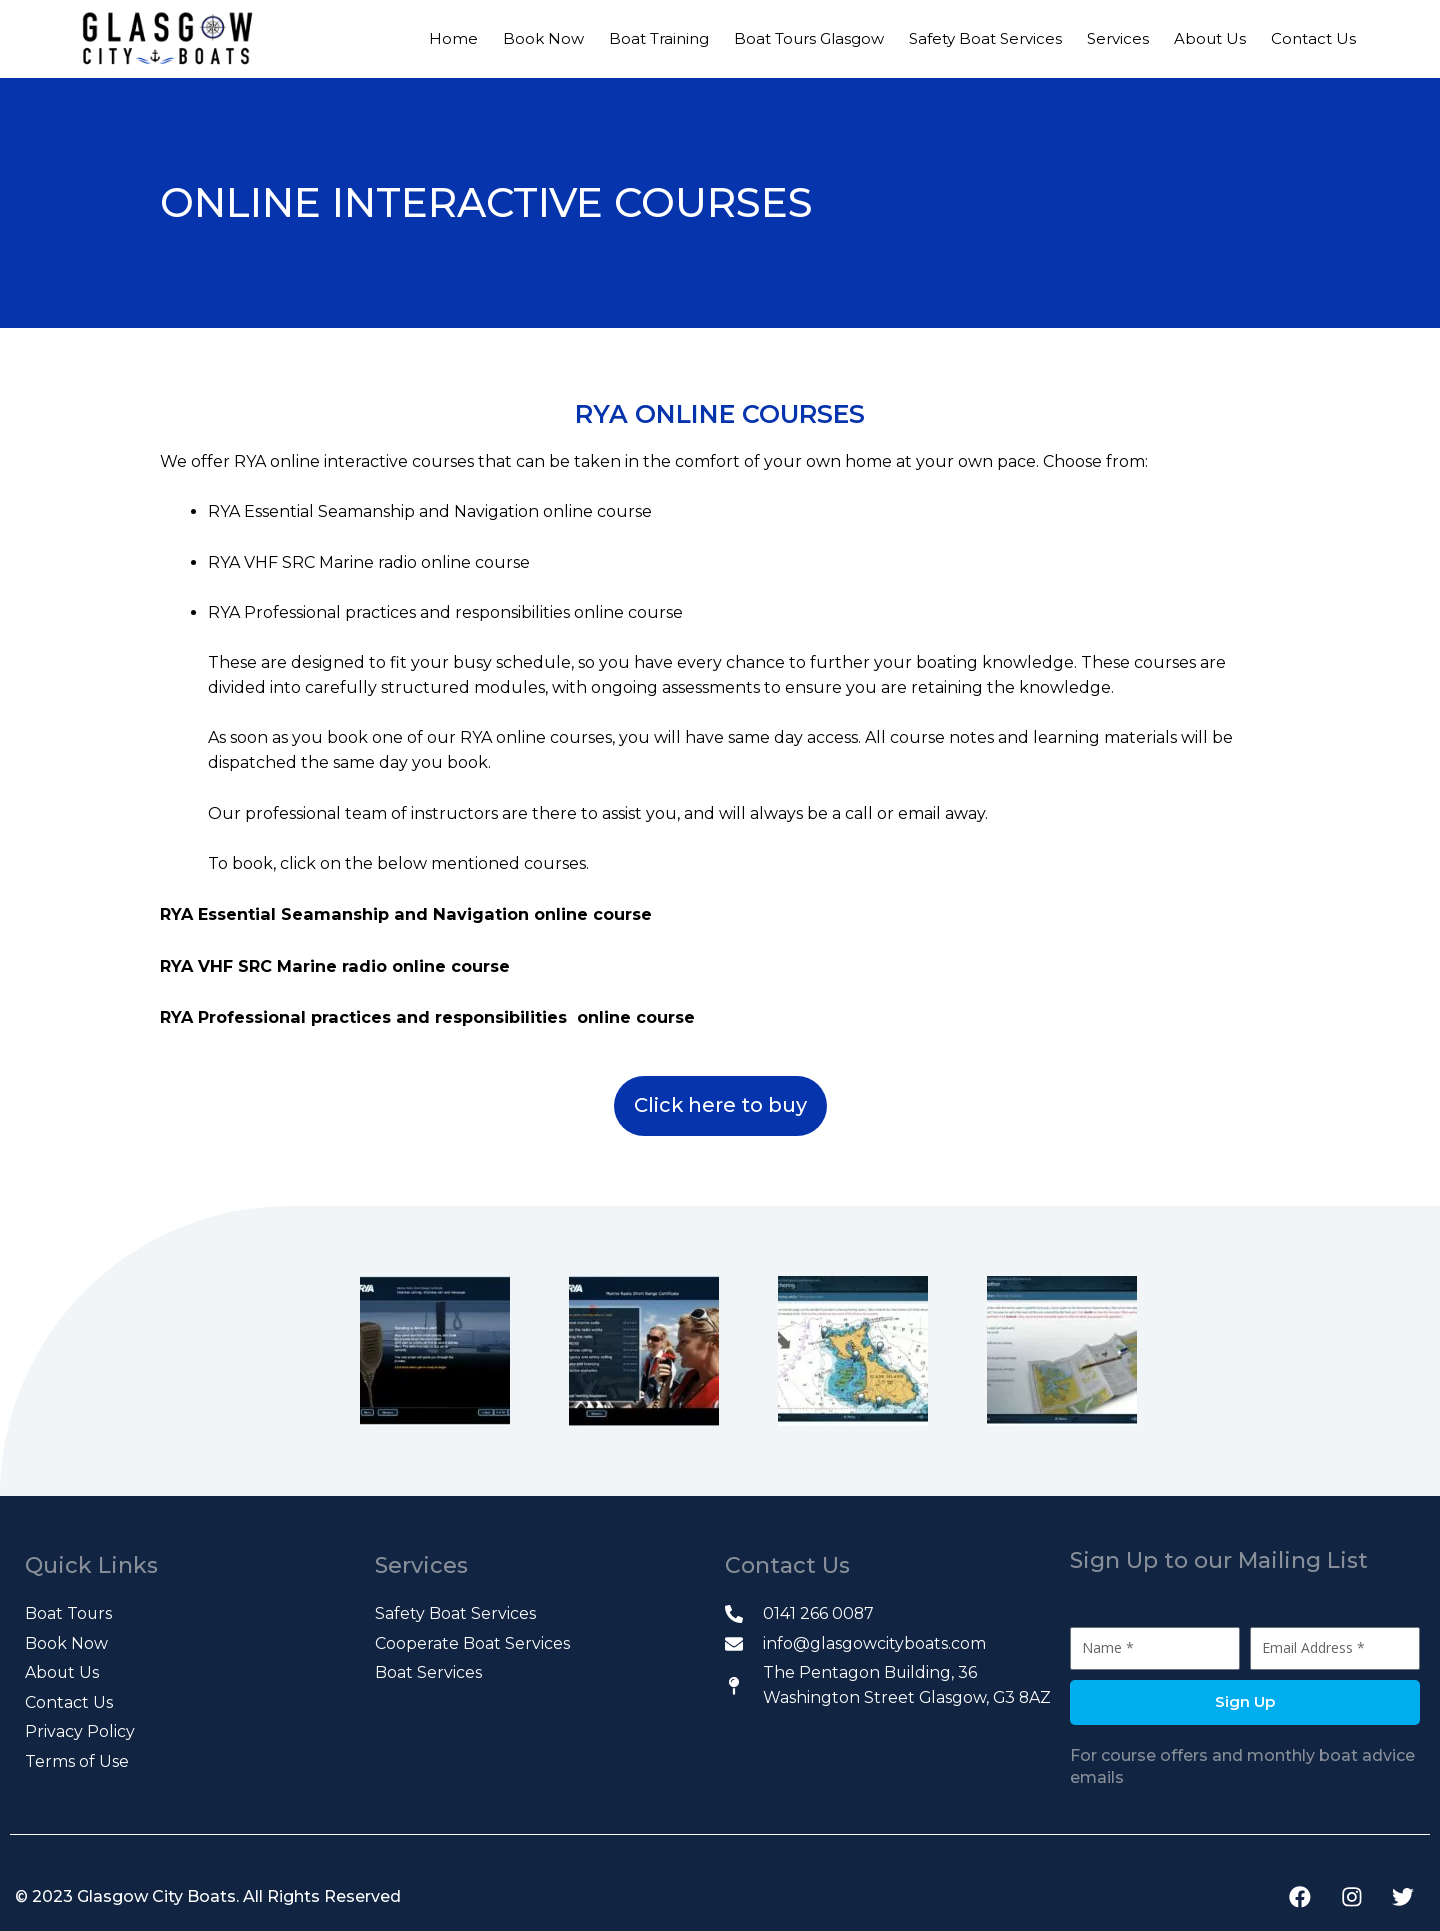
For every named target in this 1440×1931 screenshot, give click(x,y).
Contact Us (1313, 38)
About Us (1210, 38)
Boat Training (659, 38)
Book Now (543, 38)
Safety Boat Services (985, 38)
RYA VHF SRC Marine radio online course (336, 964)
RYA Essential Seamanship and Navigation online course (402, 913)
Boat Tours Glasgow (809, 38)
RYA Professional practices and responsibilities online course (428, 1014)
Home (453, 38)
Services (1118, 38)
